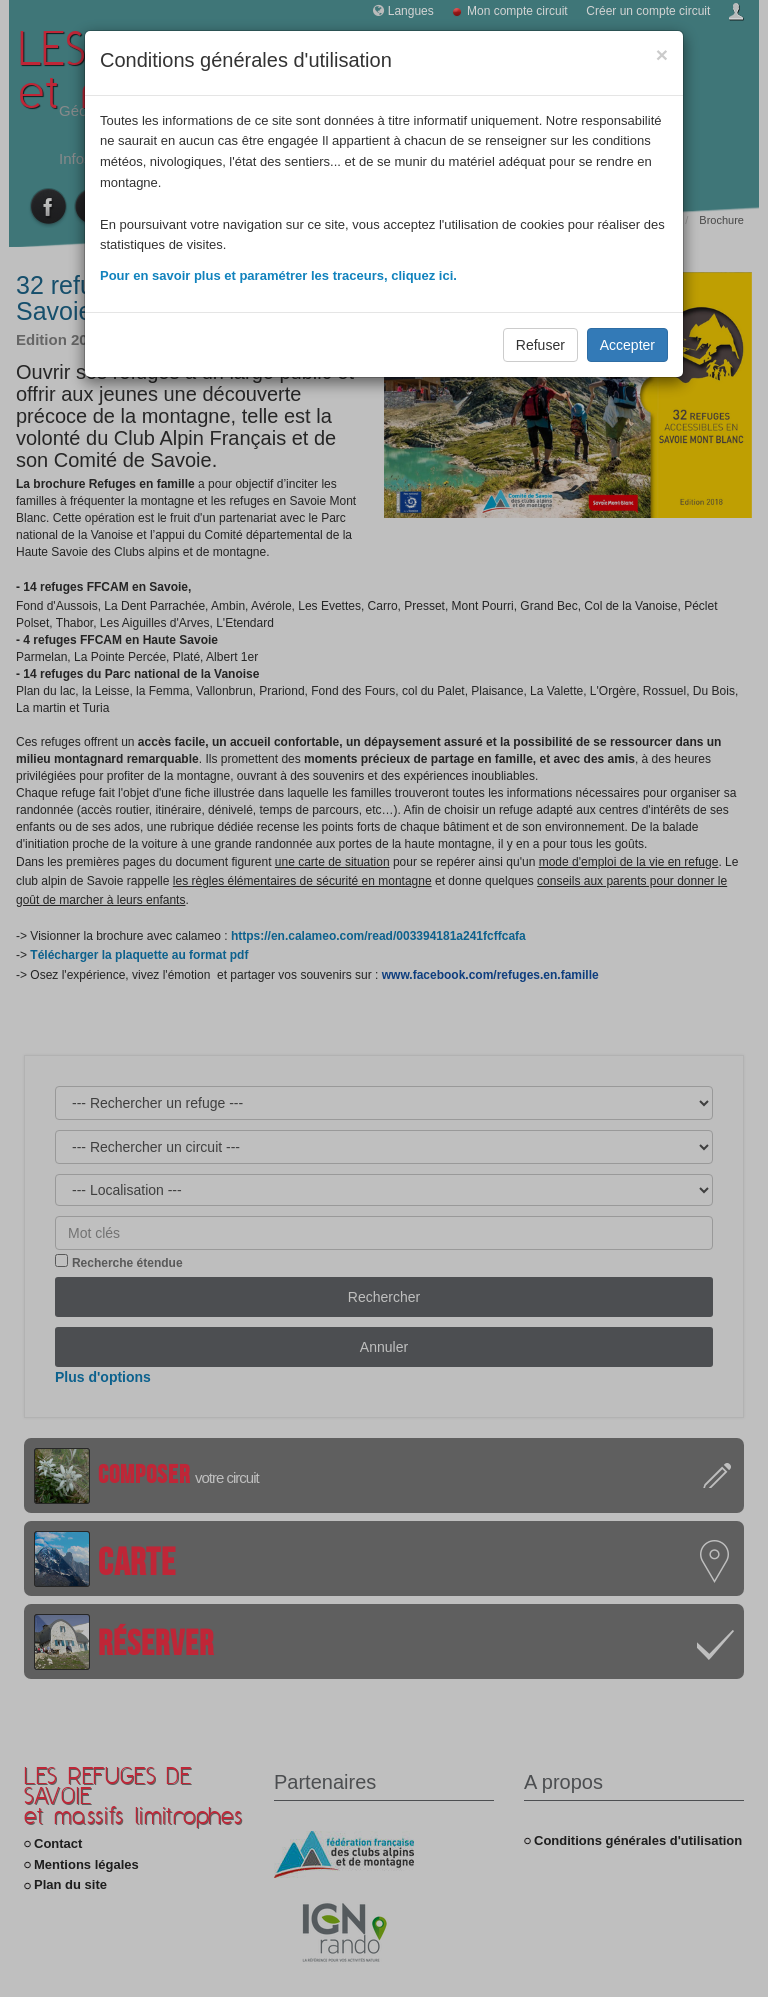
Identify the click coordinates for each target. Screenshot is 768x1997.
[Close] (662, 54)
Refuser (540, 345)
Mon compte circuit (517, 11)
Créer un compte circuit (648, 11)
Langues (411, 11)
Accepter (627, 345)
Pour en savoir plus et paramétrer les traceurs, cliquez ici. (278, 275)
